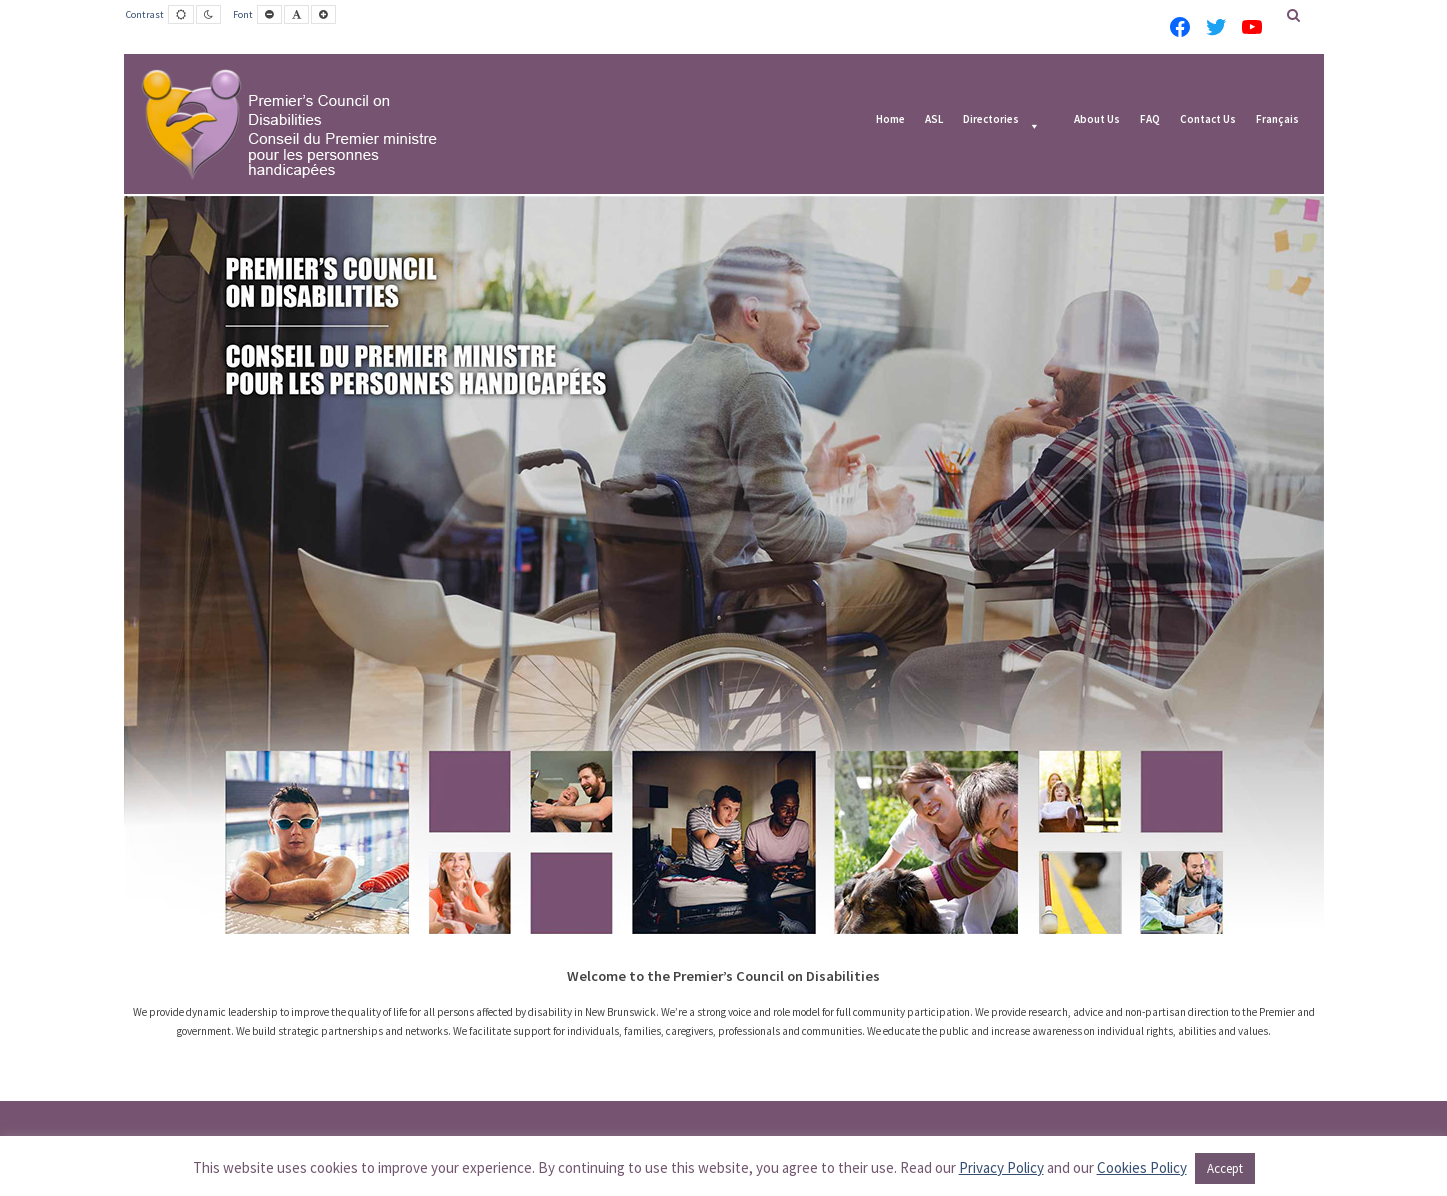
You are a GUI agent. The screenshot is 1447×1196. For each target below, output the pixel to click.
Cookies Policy (1142, 1167)
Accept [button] (1225, 1168)
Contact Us (1208, 120)
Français (1277, 120)
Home (890, 120)
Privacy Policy (1001, 1167)
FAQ (1150, 120)
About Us (1097, 120)
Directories (991, 120)
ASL (934, 120)
